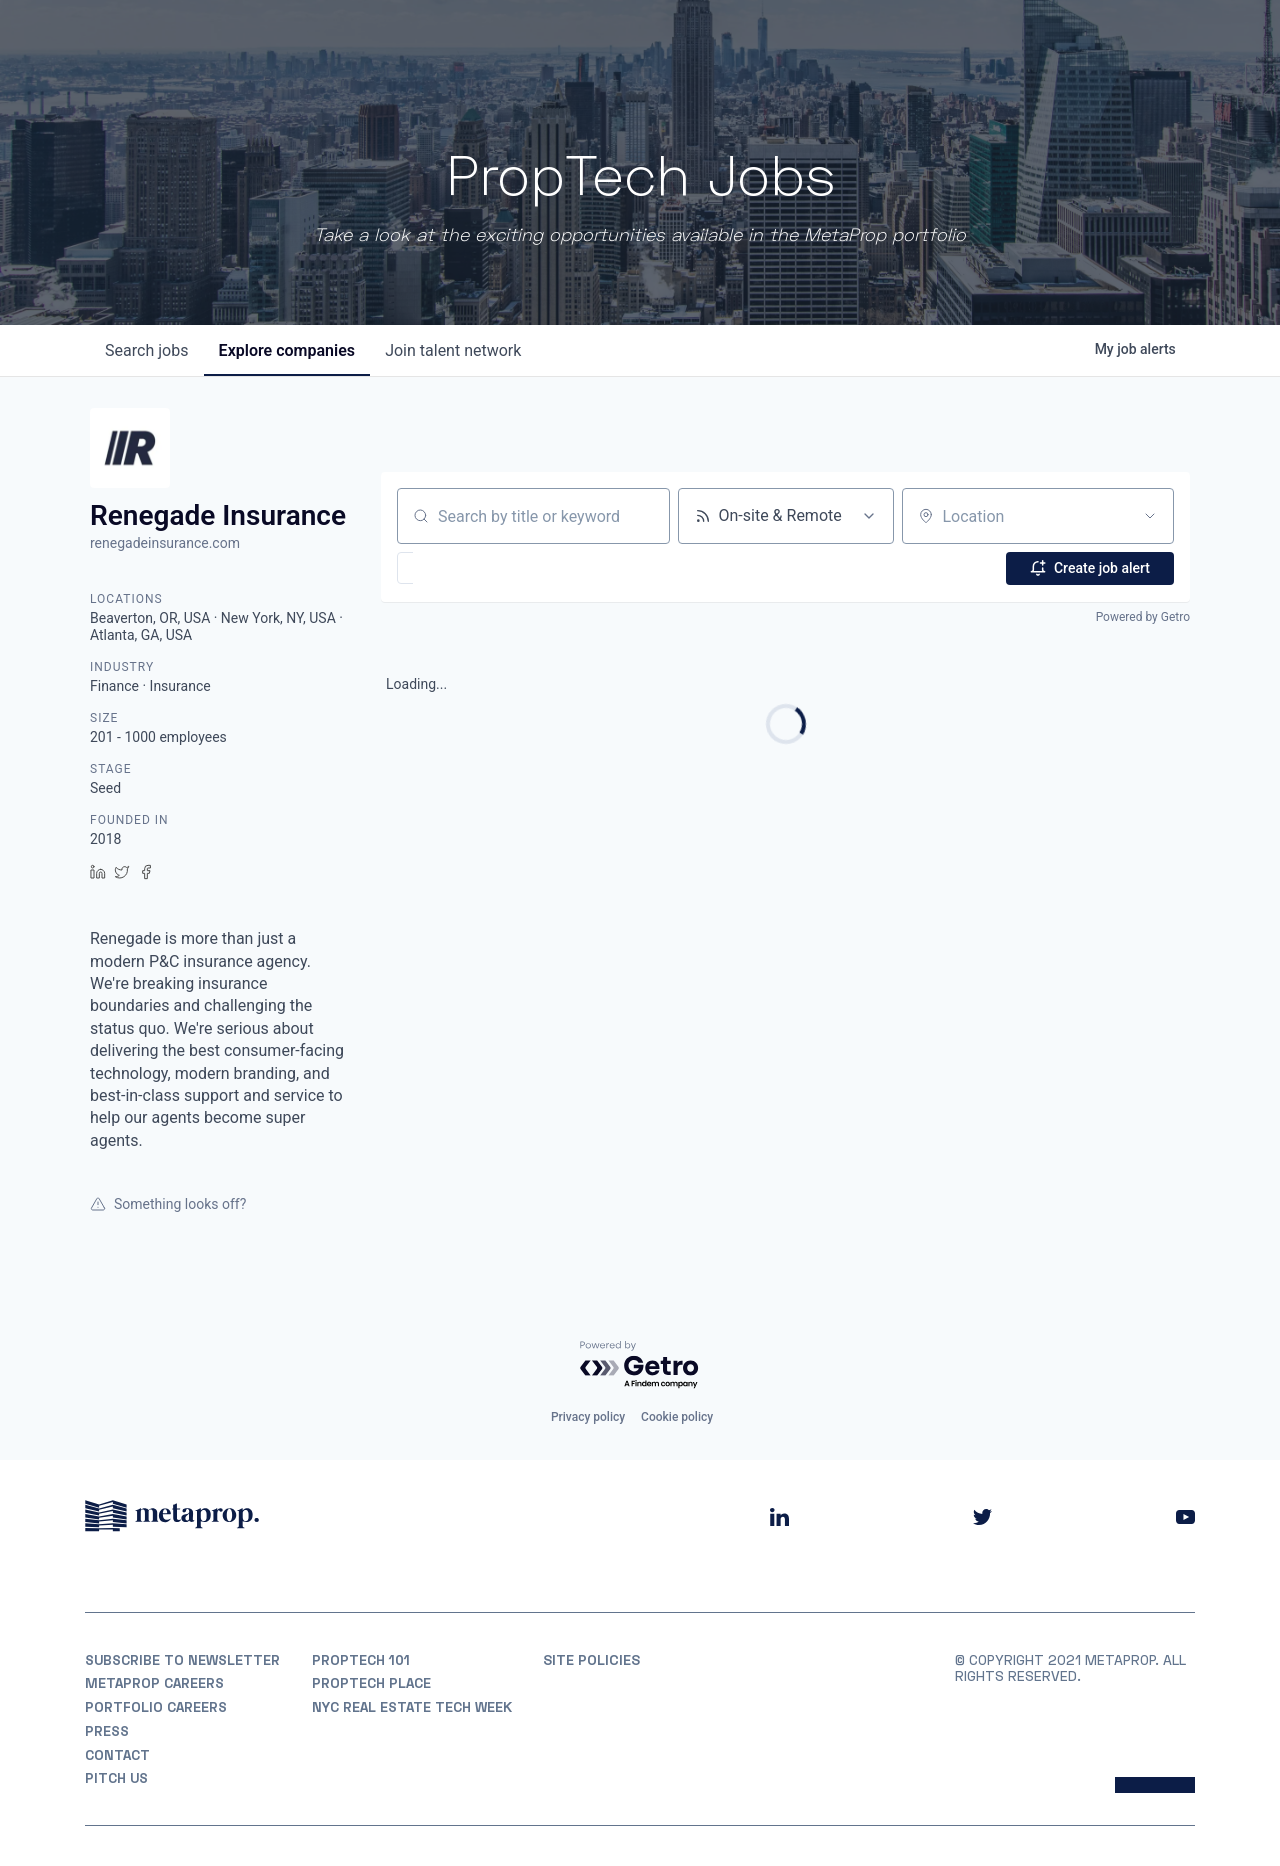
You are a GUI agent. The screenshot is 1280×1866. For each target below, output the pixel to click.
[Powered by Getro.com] (640, 1364)
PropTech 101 (361, 1659)
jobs (147, 350)
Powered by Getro (1143, 617)
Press (107, 1731)
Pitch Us (117, 1778)
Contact (118, 1755)
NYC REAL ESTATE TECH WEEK (413, 1707)
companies (289, 350)
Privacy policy (588, 1416)
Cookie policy (677, 1416)
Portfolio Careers (156, 1707)
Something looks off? (168, 1204)
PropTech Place (372, 1683)
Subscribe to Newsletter (184, 1659)
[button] (463, 568)
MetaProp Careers (155, 1683)
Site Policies (591, 1659)
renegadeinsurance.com (165, 543)
